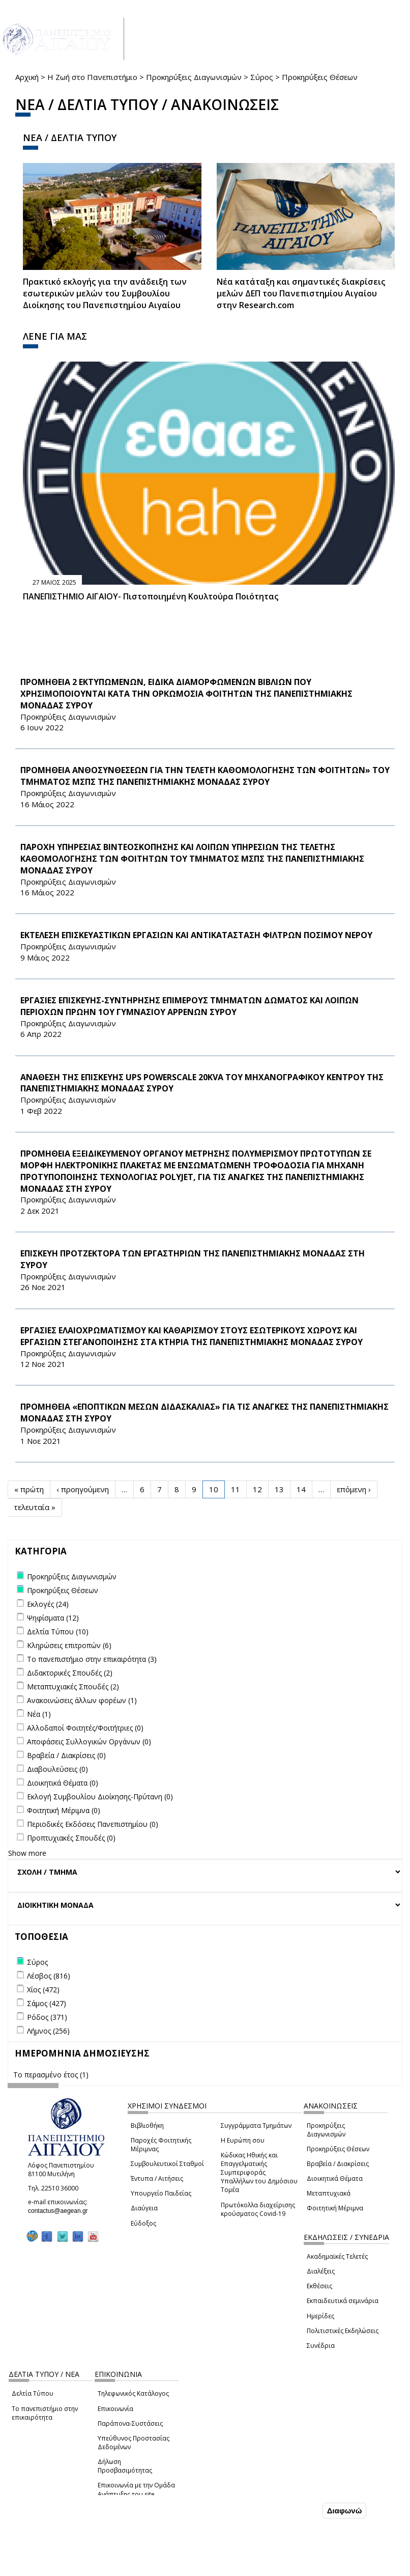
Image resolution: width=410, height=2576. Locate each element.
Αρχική (27, 77)
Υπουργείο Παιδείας (161, 2193)
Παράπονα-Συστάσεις (130, 2423)
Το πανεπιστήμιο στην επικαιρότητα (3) (92, 1659)
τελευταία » (34, 1507)
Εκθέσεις (319, 2286)
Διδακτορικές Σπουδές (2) (69, 1673)
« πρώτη (29, 1489)
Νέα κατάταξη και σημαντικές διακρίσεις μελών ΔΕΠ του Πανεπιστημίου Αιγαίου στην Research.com (301, 293)
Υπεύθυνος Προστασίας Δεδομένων (133, 2442)
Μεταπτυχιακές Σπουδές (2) (73, 1686)
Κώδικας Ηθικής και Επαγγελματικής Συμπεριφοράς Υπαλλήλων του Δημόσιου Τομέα (259, 2173)
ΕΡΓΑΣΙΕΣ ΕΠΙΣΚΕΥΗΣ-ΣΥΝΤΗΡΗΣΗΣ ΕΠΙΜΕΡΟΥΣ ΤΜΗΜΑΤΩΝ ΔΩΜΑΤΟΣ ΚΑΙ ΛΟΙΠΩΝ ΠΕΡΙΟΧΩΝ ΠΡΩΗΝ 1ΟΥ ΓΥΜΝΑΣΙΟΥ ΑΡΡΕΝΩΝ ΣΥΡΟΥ (189, 1006)
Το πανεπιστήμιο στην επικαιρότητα (45, 2413)
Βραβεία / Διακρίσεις (338, 2163)
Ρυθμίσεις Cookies (77, 2567)
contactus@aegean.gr (61, 2210)
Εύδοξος (143, 2223)
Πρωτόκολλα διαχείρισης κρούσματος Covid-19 (258, 2209)
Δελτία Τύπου (32, 2393)
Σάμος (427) (46, 2003)
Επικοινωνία (115, 2408)
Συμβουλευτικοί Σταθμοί (167, 2163)
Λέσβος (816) (48, 1976)
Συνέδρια (321, 2345)
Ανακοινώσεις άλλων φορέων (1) (82, 1700)
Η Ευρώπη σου (243, 2140)
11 (235, 1489)
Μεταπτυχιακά (328, 2193)
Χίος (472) (43, 1989)
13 (279, 1489)
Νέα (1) (39, 1714)
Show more (27, 1853)
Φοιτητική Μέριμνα (335, 2208)
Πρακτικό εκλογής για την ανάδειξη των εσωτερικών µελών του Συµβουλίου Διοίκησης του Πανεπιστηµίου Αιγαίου (105, 293)
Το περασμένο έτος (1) (51, 2074)
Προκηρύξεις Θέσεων (338, 2149)
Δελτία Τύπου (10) (58, 1631)
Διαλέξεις (321, 2271)
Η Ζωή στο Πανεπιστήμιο (92, 77)
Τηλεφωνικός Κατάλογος (133, 2393)
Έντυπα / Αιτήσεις (157, 2178)
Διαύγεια (144, 2208)
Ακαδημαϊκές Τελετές (337, 2256)
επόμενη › (354, 1489)
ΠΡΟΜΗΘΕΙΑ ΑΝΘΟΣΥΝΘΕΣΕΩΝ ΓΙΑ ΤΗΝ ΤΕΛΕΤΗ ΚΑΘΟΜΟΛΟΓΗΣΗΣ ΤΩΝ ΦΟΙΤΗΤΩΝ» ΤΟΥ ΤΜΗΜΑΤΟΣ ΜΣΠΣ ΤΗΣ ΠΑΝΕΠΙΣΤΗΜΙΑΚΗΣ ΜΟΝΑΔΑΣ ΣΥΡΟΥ (205, 775)
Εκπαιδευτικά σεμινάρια (342, 2300)
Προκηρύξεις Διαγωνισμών (194, 77)
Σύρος (261, 77)
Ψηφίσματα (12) (53, 1618)
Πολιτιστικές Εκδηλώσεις (342, 2330)
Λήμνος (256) (48, 2031)
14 (301, 1489)
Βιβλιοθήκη (147, 2125)
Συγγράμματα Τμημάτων (256, 2125)
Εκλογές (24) (48, 1604)
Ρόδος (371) (47, 2017)
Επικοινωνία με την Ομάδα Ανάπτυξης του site (136, 2489)
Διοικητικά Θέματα (335, 2178)
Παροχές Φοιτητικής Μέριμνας (161, 2144)
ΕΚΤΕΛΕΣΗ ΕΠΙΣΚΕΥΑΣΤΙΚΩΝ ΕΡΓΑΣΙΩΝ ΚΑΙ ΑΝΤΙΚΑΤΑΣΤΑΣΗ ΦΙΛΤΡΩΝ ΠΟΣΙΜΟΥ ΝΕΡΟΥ (196, 935)
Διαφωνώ (344, 2510)
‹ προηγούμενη (82, 1489)
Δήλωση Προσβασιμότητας (125, 2466)
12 (257, 1489)
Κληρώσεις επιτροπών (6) (69, 1645)
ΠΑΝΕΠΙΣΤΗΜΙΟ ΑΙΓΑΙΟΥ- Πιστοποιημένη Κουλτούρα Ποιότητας (150, 596)
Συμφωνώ (298, 2510)
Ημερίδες (320, 2316)
